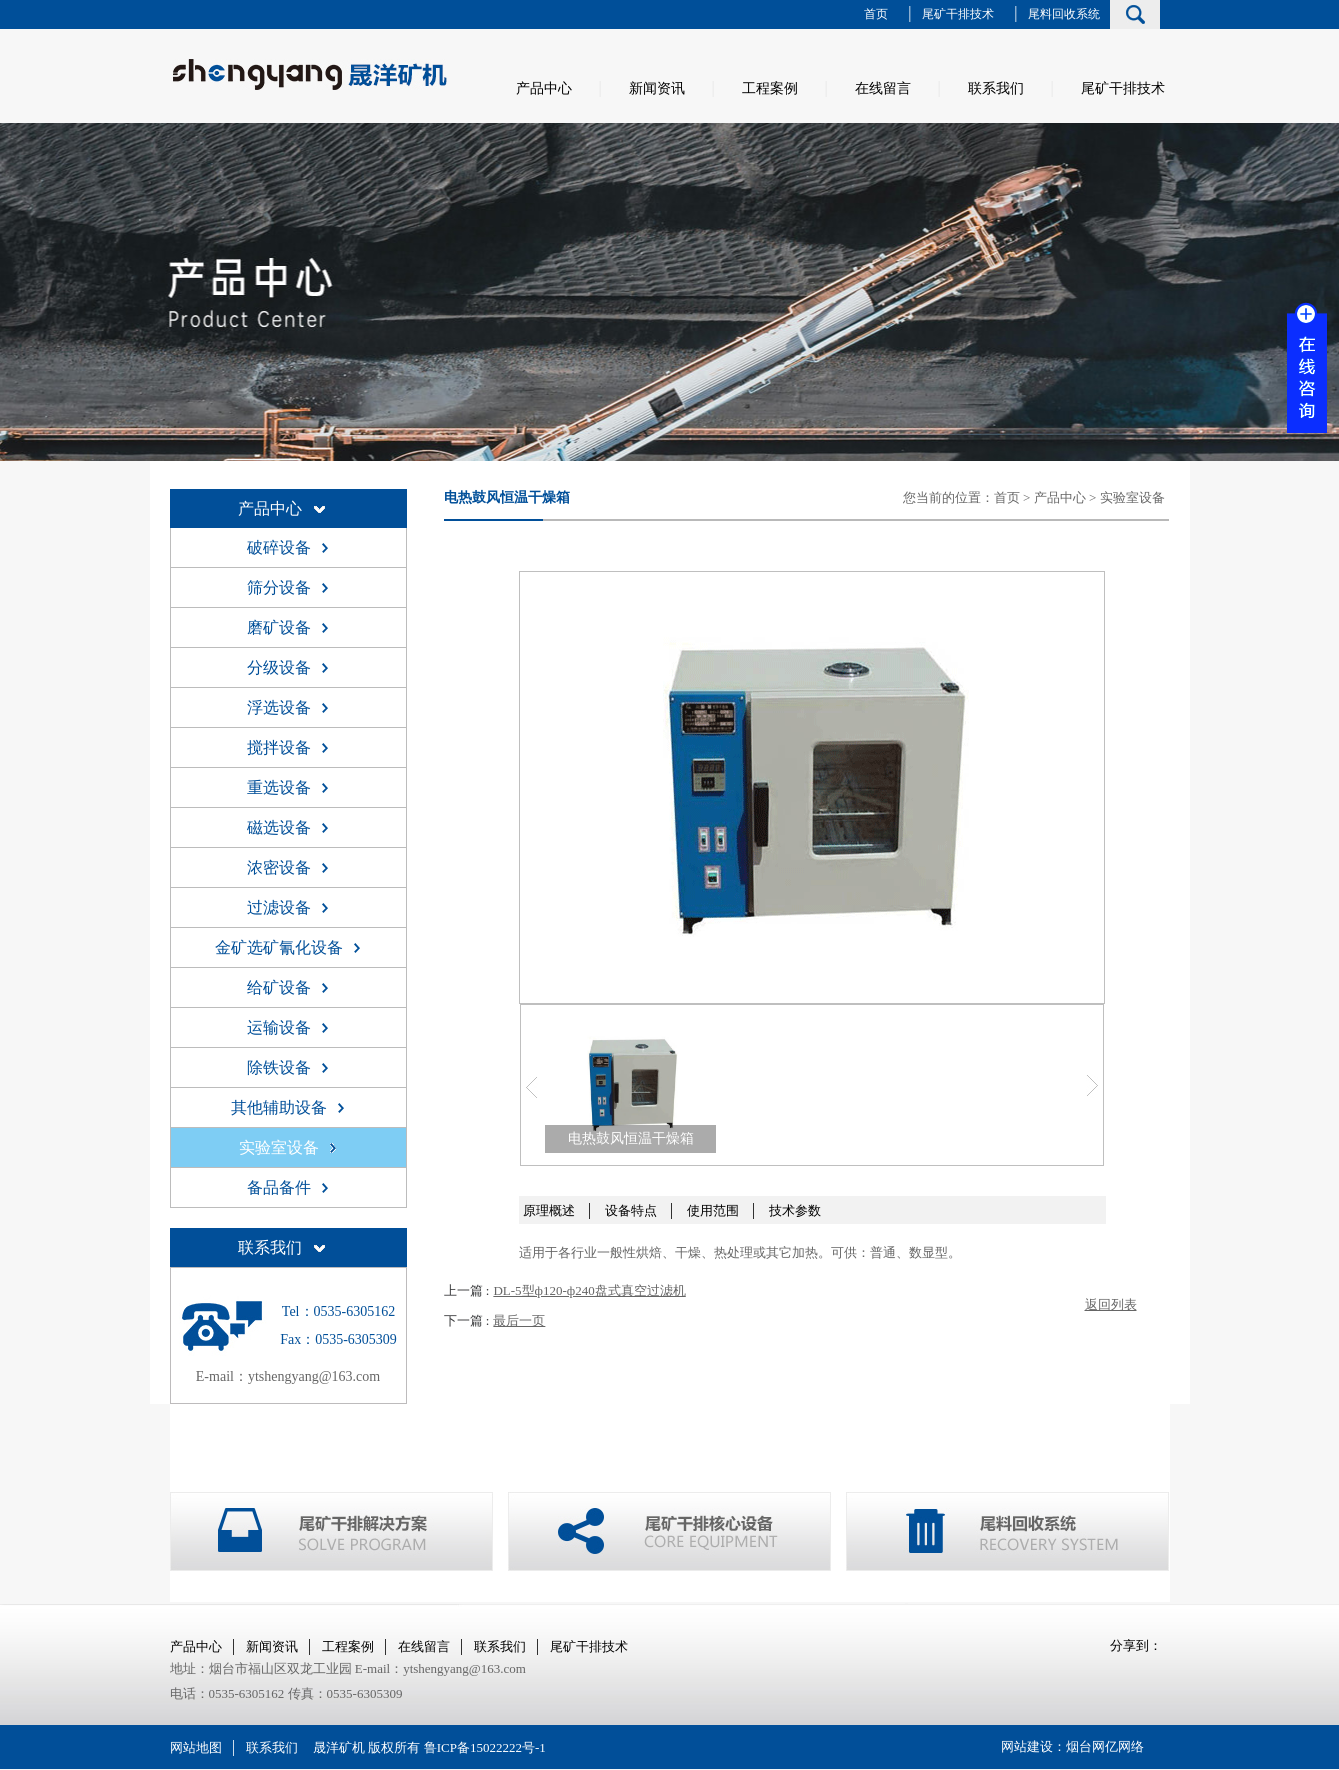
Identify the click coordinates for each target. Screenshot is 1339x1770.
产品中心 (544, 88)
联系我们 (996, 88)
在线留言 (883, 88)
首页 (876, 14)
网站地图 (196, 1747)
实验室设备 (1132, 497)
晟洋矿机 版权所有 (366, 1747)
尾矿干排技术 (958, 14)
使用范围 (713, 1210)
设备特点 (631, 1210)
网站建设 (1027, 1746)
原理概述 (549, 1210)
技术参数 (795, 1210)
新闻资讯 (657, 88)
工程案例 (770, 88)
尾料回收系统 (1064, 14)
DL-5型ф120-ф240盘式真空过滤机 (589, 1290)
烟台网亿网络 (1105, 1746)
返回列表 (1111, 1304)
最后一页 (519, 1320)
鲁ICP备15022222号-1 (485, 1747)
